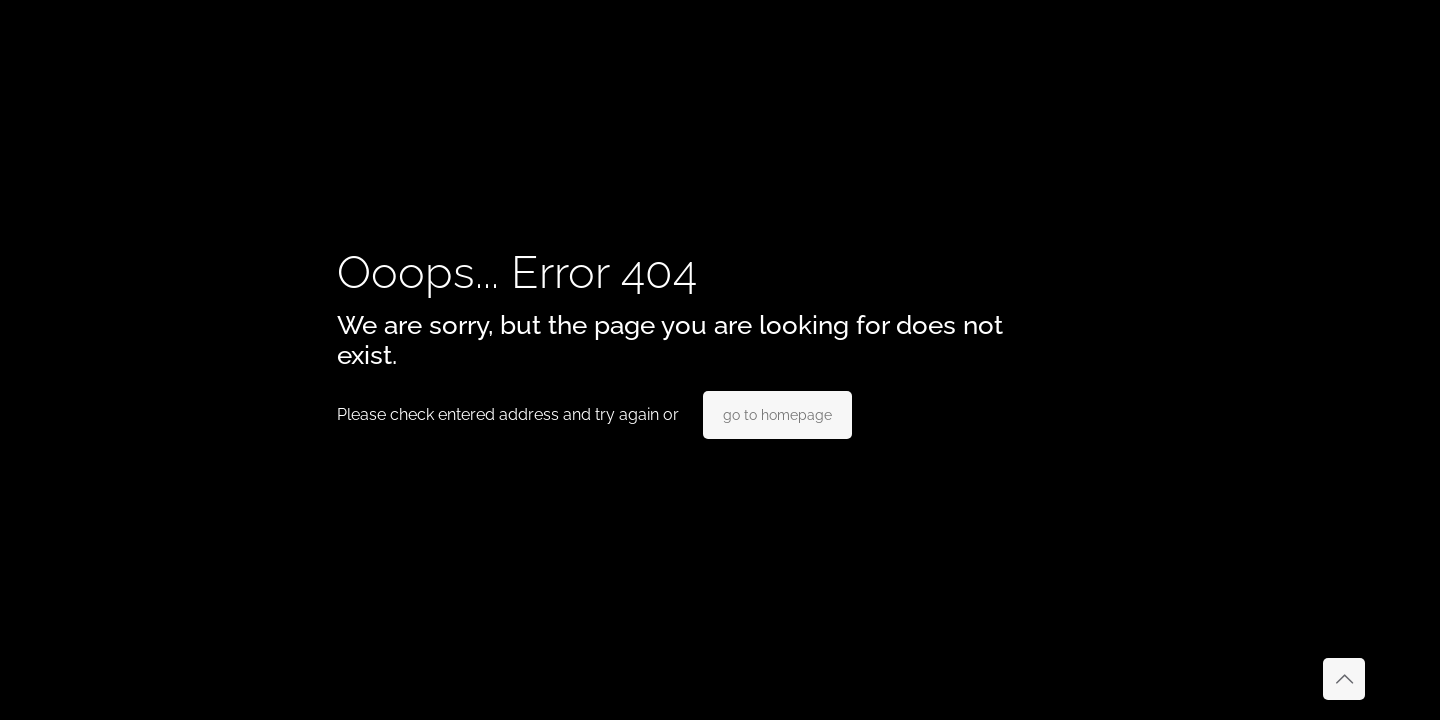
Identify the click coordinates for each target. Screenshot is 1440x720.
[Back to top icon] (1344, 679)
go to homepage (777, 415)
